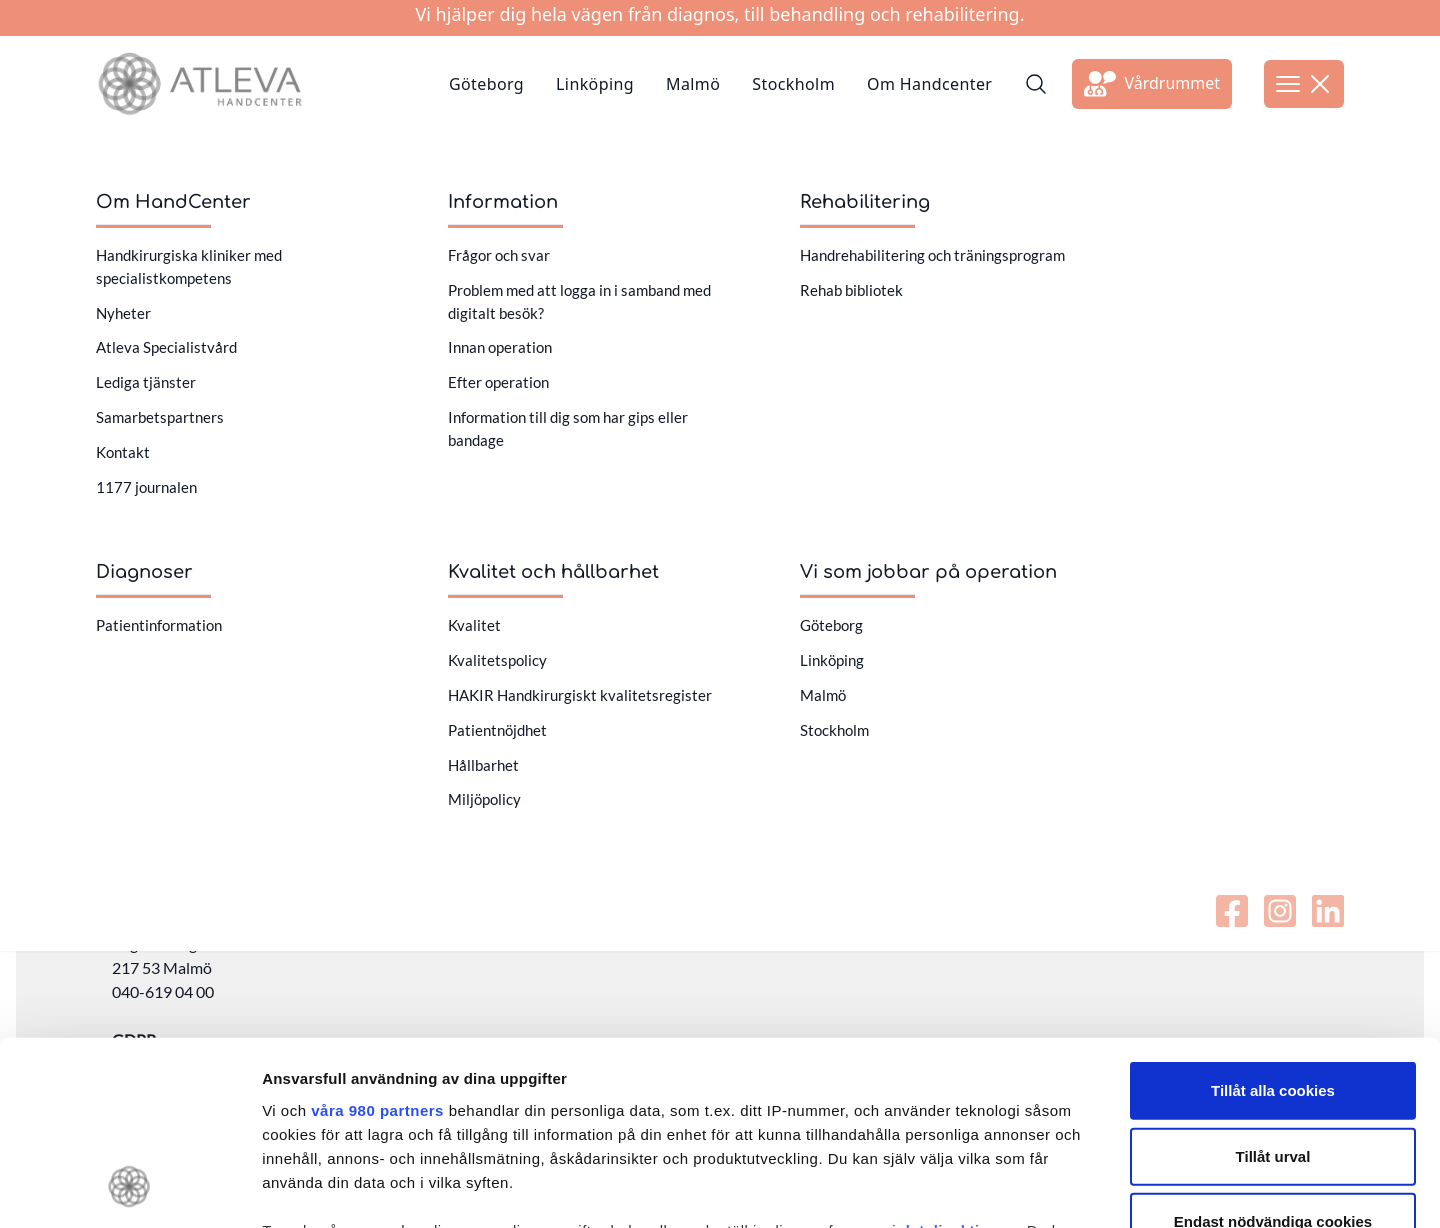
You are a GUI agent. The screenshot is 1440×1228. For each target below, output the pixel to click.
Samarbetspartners (160, 417)
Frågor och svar (499, 255)
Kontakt (123, 452)
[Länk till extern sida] (1152, 84)
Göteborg (486, 84)
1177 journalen (146, 487)
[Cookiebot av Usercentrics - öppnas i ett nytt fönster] (129, 1189)
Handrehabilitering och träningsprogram (932, 255)
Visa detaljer (1086, 1188)
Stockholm (793, 84)
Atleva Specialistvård (166, 347)
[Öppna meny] (1304, 84)
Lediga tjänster (146, 382)
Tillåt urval (1273, 987)
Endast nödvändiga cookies (1273, 1053)
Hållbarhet (483, 765)
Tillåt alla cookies (1273, 922)
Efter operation (498, 382)
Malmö (693, 84)
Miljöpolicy (484, 799)
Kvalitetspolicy (497, 660)
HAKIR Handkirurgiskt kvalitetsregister (580, 695)
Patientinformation (159, 625)
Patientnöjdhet (497, 730)
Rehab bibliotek (851, 290)
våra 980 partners (377, 942)
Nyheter (123, 313)
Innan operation (500, 347)
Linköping (595, 84)
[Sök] (1036, 84)
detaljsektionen (959, 1062)
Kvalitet (474, 625)
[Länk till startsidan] (199, 84)
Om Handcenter (929, 84)
